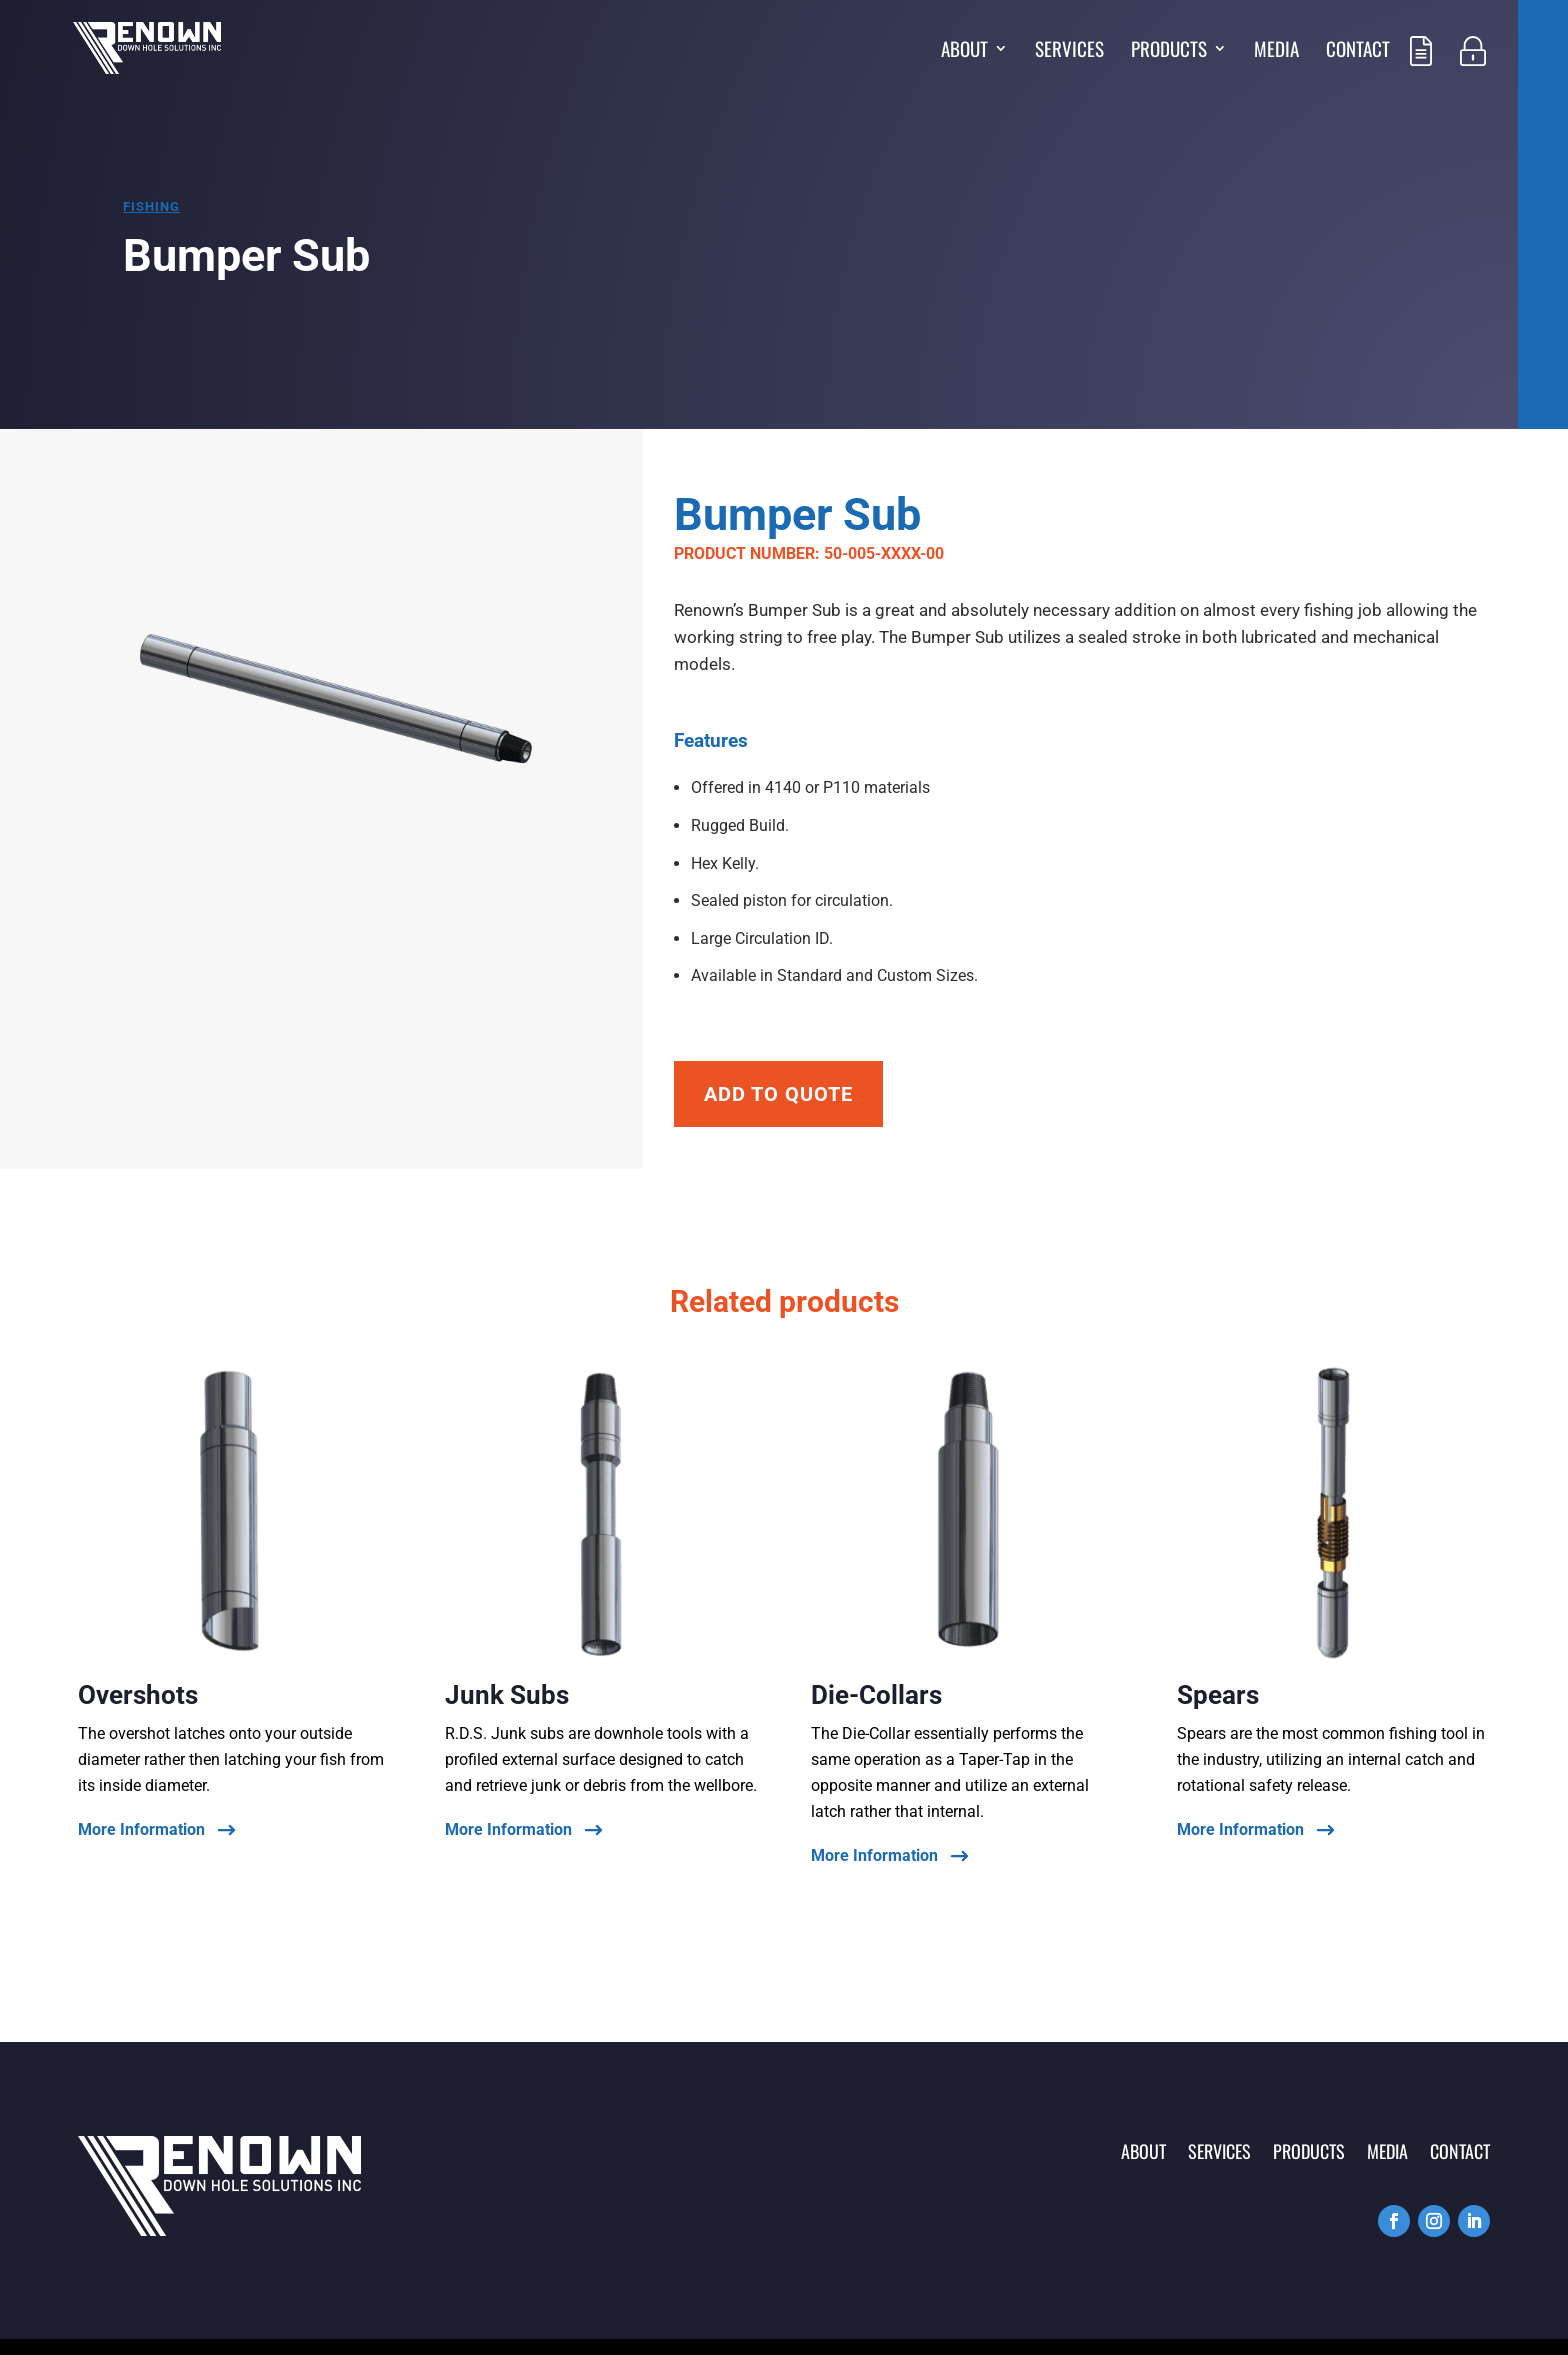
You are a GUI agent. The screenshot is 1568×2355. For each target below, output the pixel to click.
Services (1069, 51)
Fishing (151, 206)
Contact (1358, 51)
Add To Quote (778, 1094)
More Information (141, 1830)
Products (1169, 51)
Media (1276, 51)
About (964, 51)
